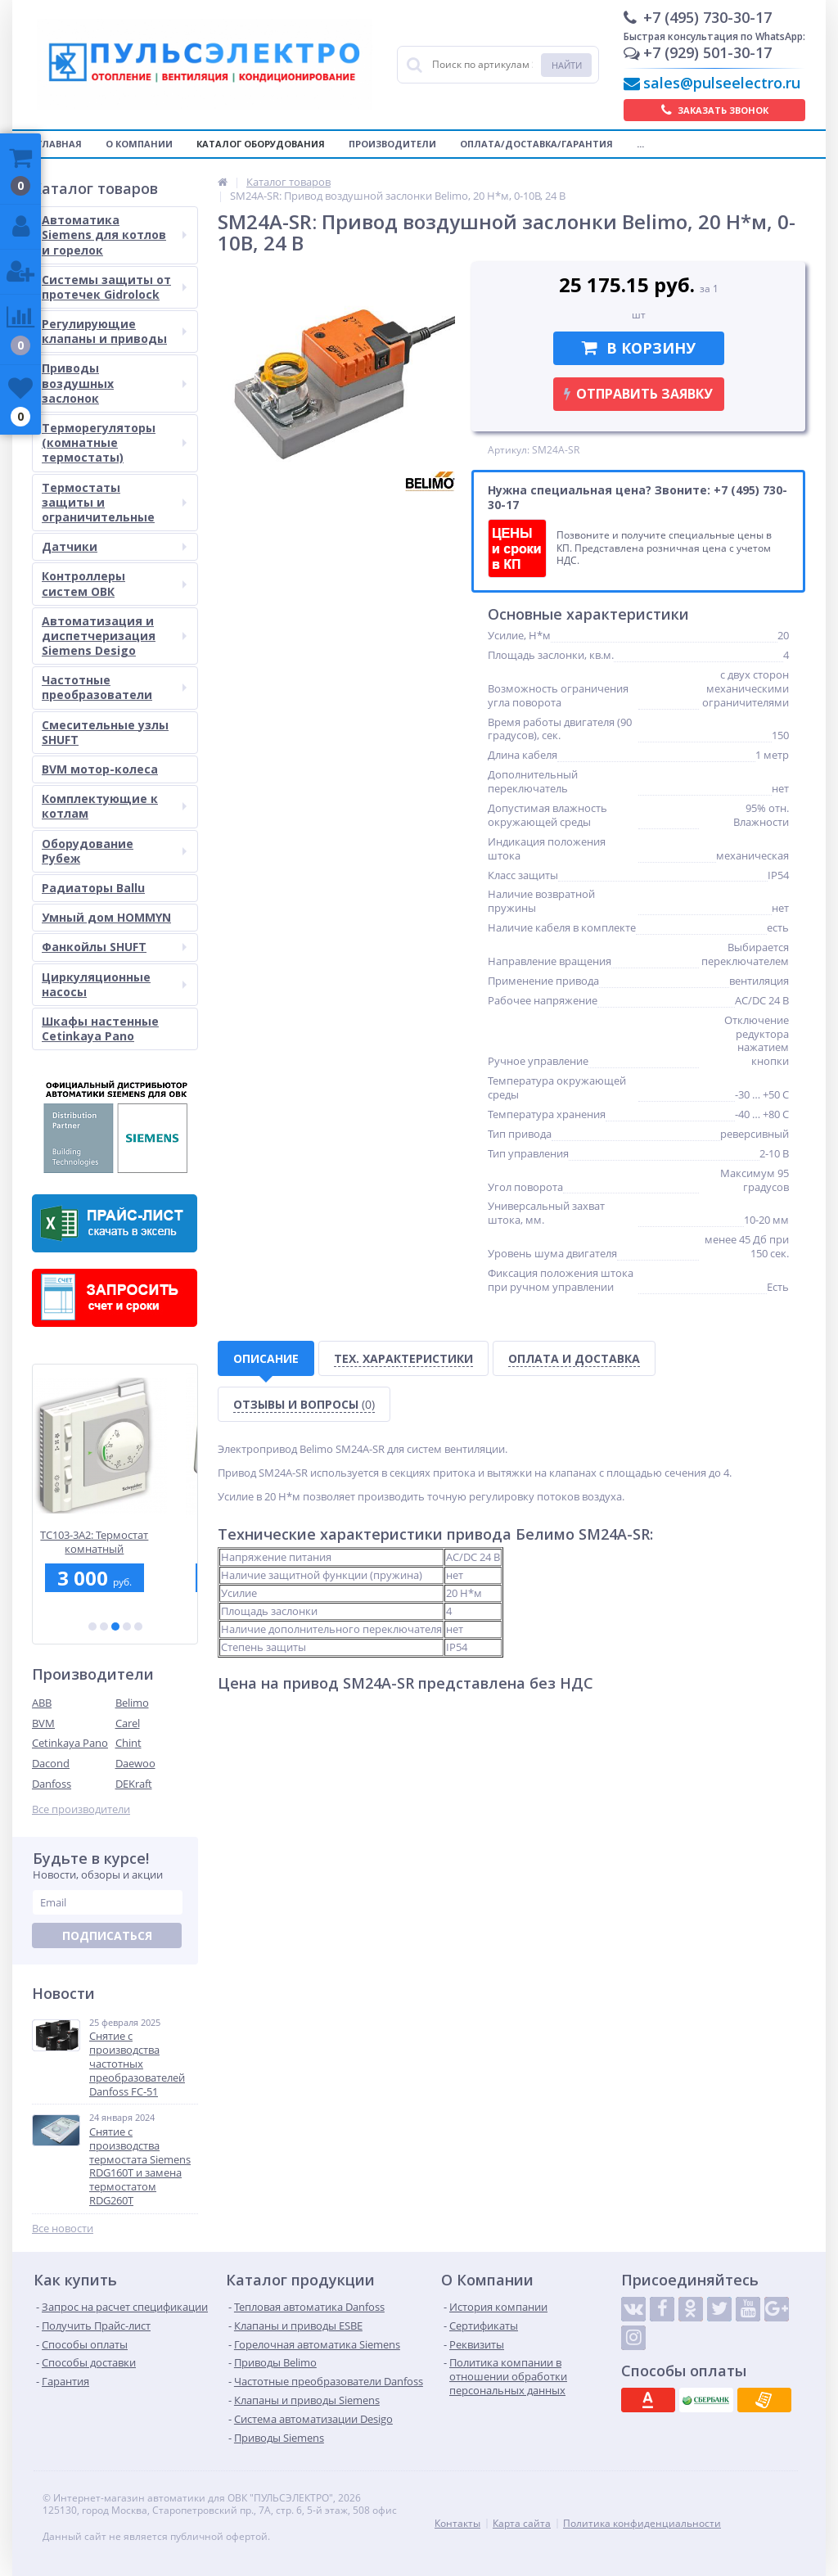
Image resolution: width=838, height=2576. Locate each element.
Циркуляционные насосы (114, 984)
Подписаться (107, 1935)
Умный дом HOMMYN (106, 917)
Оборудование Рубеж (114, 851)
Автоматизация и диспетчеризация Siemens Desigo (114, 635)
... (640, 144)
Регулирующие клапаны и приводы (114, 331)
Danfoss (51, 1783)
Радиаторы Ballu (93, 888)
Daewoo (135, 1763)
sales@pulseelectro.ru (721, 82)
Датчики (114, 546)
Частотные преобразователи (114, 687)
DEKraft (133, 1783)
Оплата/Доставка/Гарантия (536, 144)
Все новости (62, 2228)
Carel (127, 1723)
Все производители (81, 1809)
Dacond (51, 1763)
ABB (42, 1702)
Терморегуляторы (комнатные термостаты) (114, 442)
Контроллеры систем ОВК (114, 583)
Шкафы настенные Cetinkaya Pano (100, 1028)
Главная (59, 144)
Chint (128, 1742)
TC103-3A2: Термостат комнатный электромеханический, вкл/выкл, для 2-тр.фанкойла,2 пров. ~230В (115, 1541)
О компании (139, 144)
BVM (43, 1723)
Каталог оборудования (260, 144)
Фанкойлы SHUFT (114, 946)
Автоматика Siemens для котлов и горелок (114, 234)
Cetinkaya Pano (70, 1742)
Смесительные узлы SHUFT (105, 732)
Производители (392, 144)
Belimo (132, 1702)
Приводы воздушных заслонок (114, 382)
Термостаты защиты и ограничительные (114, 502)
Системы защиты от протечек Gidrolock (114, 287)
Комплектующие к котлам (114, 806)
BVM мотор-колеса (100, 769)
